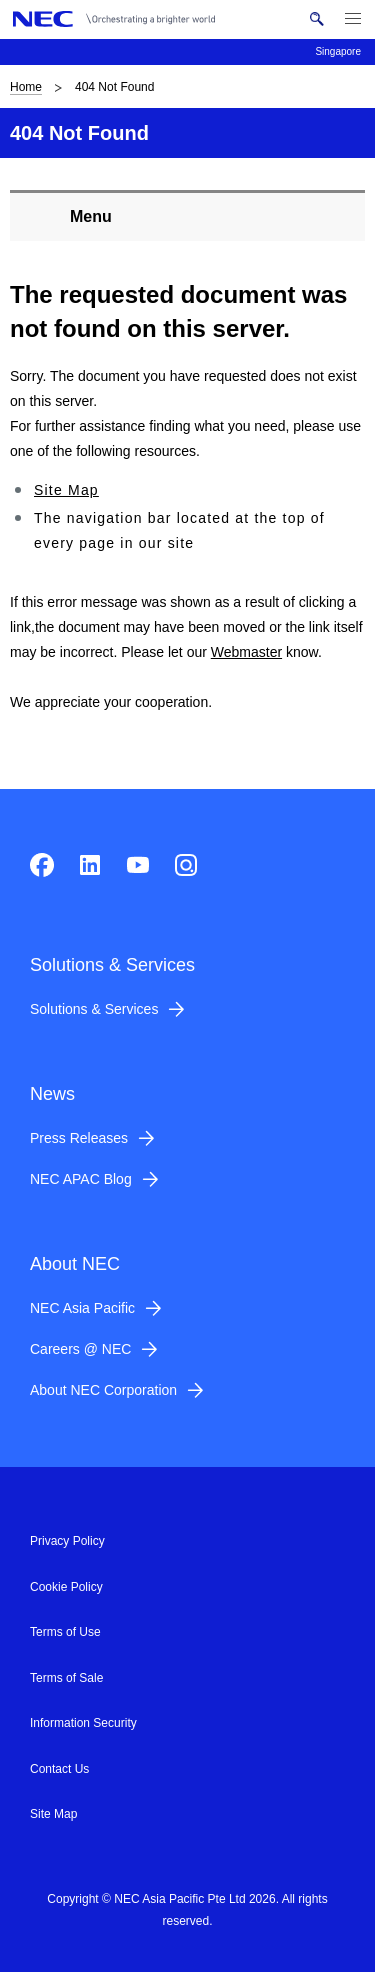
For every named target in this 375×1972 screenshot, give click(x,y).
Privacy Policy (67, 1541)
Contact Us (59, 1769)
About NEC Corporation (103, 1390)
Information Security (83, 1723)
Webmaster (246, 652)
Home (26, 87)
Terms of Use (65, 1632)
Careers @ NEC (80, 1349)
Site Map (66, 490)
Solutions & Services (94, 1009)
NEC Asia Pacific (82, 1308)
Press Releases (79, 1138)
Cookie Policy (66, 1587)
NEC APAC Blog (81, 1179)
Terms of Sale (66, 1678)
